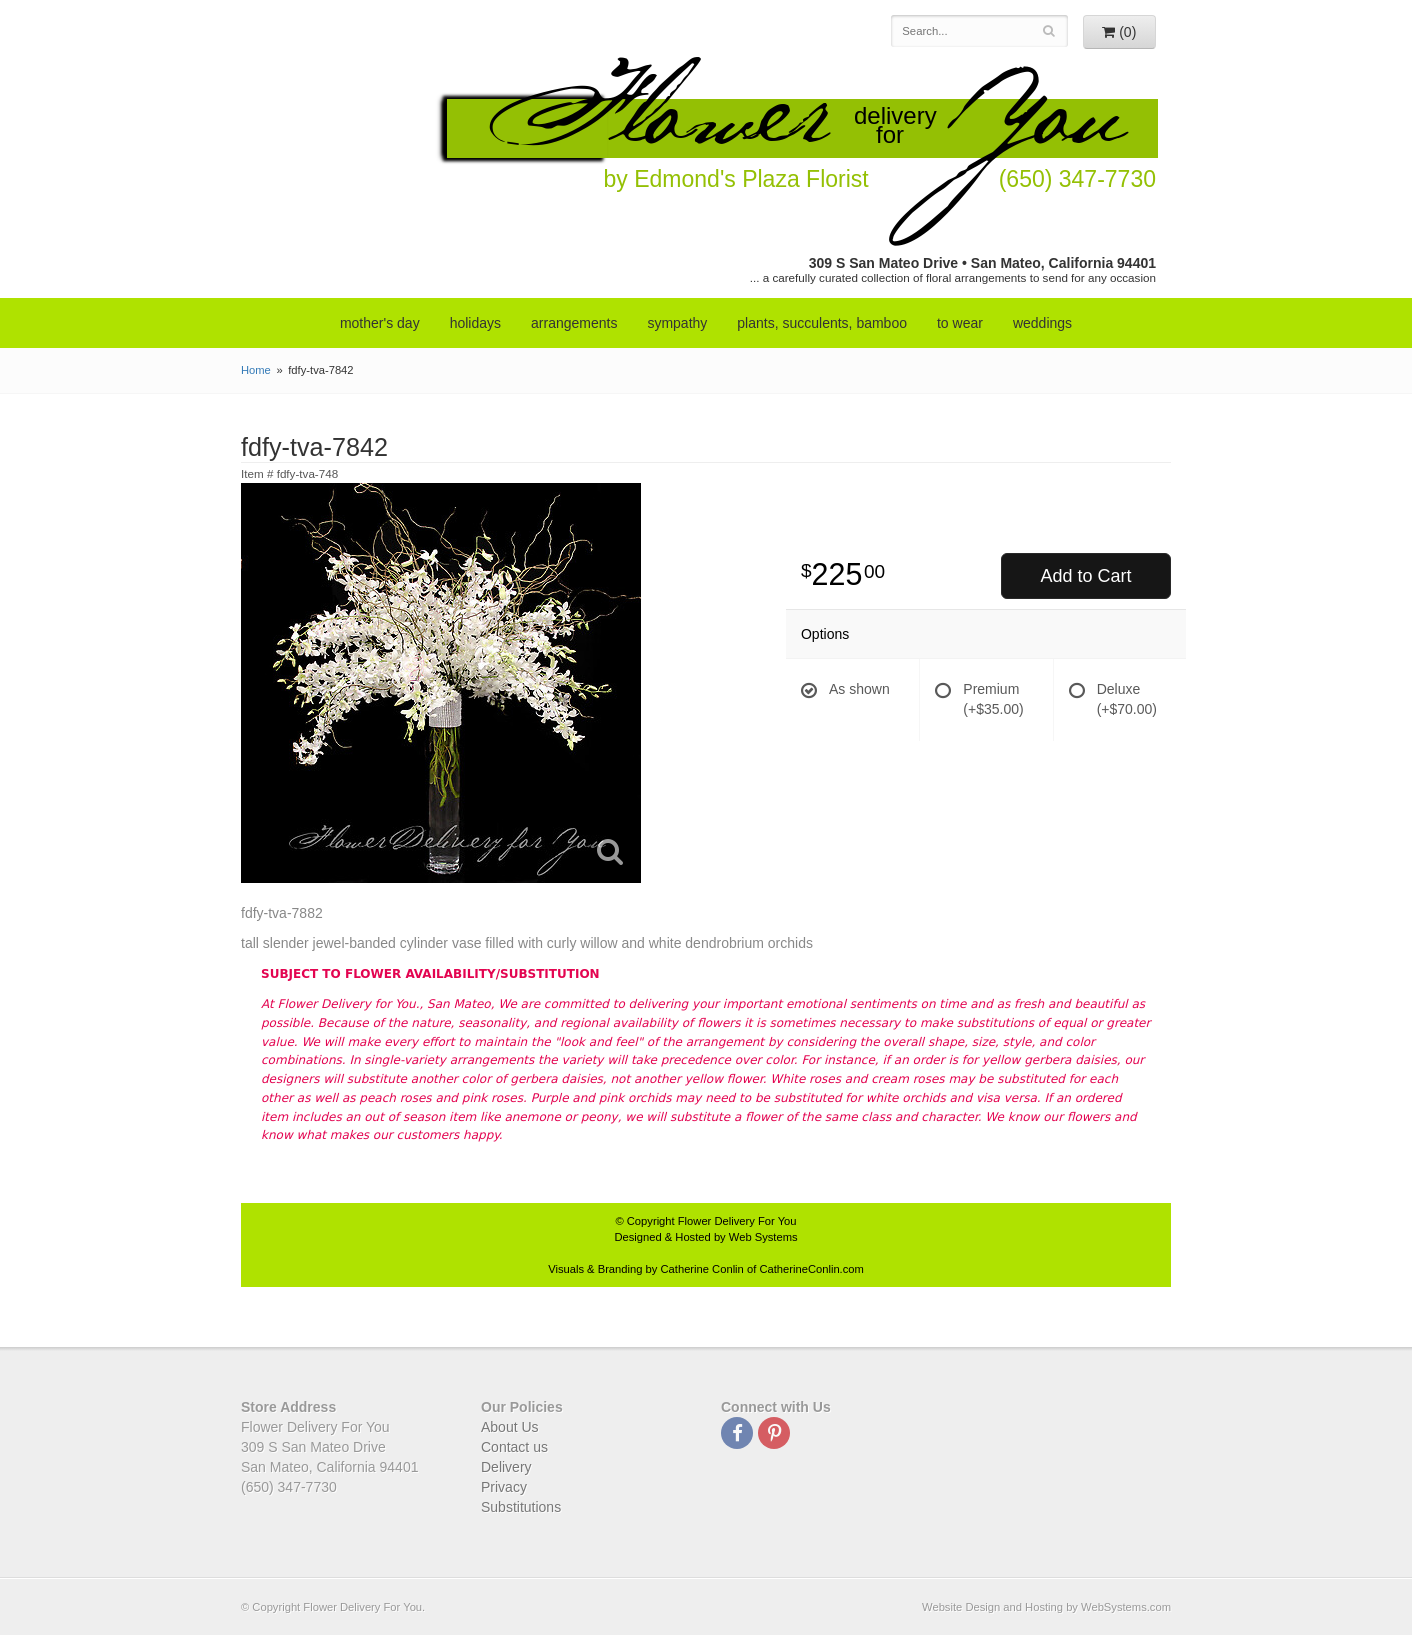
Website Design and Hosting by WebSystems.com (1046, 1607)
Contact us (514, 1447)
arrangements (574, 323)
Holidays (475, 323)
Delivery (506, 1467)
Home (256, 370)
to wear (960, 323)
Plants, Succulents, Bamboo (822, 323)
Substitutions (521, 1507)
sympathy (677, 323)
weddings (1042, 323)
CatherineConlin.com (811, 1269)
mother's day (380, 323)
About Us (510, 1427)
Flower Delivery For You (737, 1221)
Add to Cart (1085, 576)
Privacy (504, 1487)
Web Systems (763, 1237)
